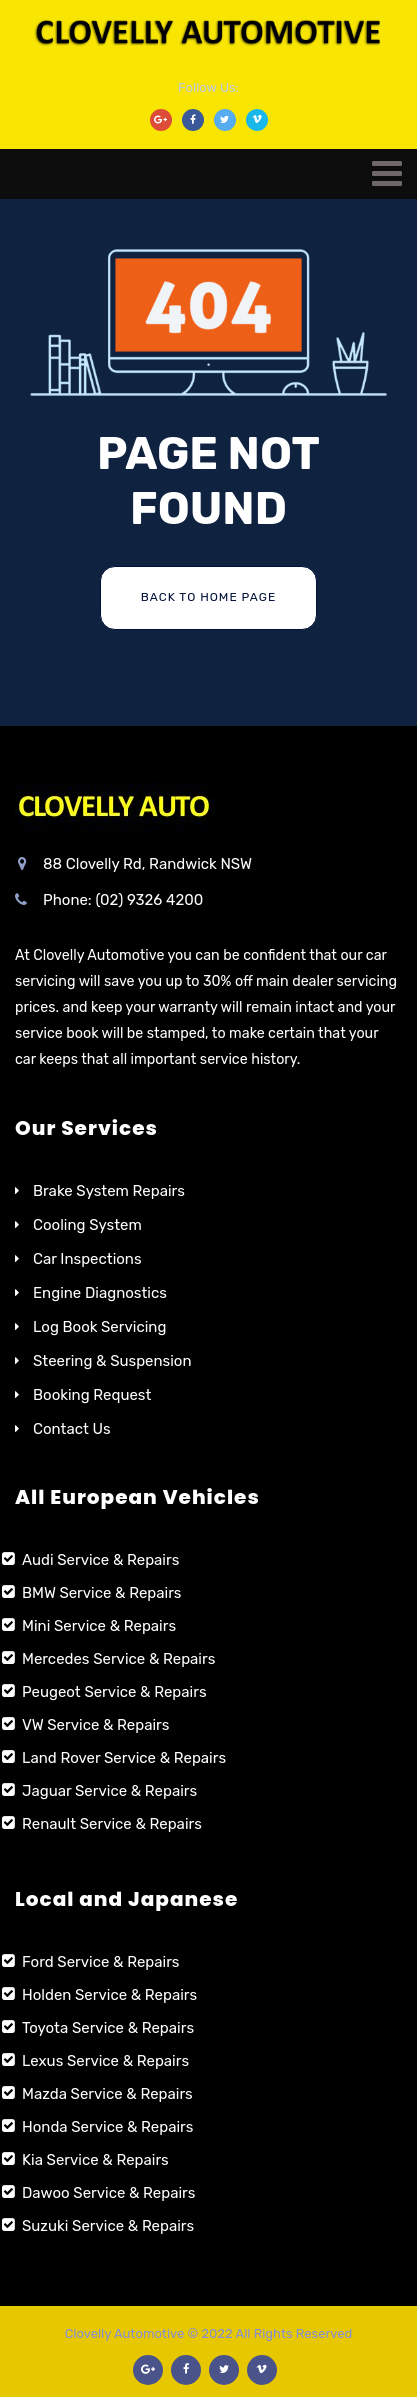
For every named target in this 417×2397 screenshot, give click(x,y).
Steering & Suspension (112, 1361)
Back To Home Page (208, 597)
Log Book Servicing (99, 1327)
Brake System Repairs (109, 1191)
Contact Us (72, 1429)
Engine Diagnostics (100, 1293)
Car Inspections (87, 1259)
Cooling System (87, 1225)
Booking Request (92, 1395)
